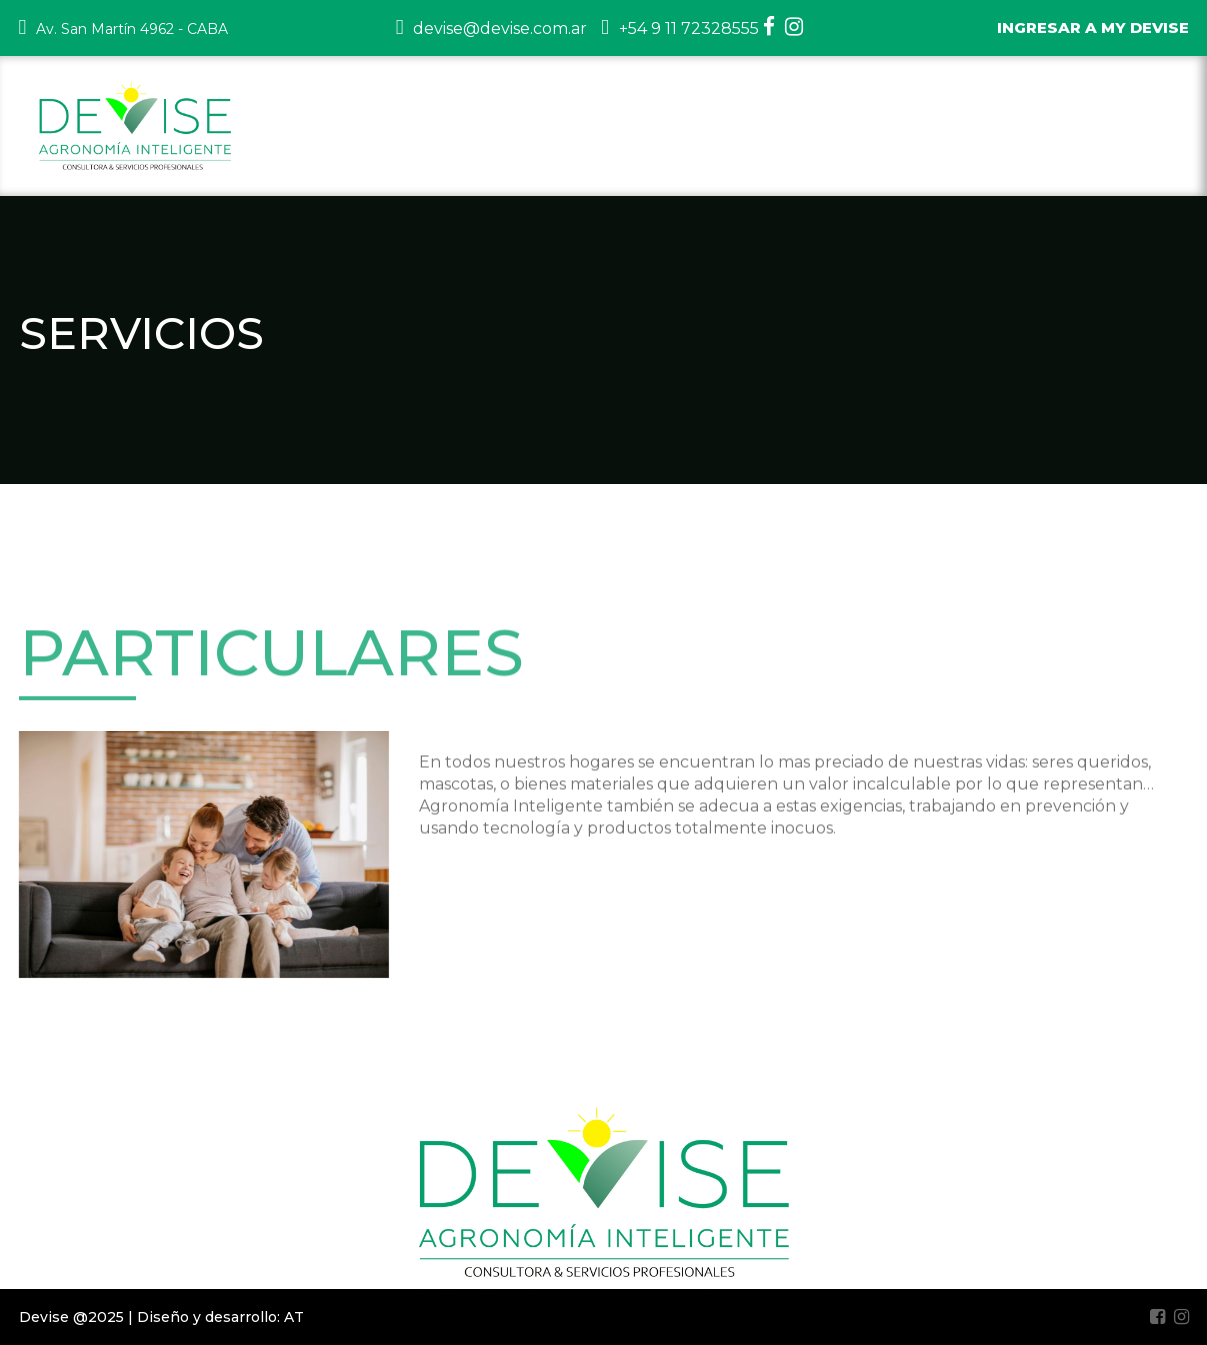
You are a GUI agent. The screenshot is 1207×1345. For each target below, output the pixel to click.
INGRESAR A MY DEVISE (1093, 27)
